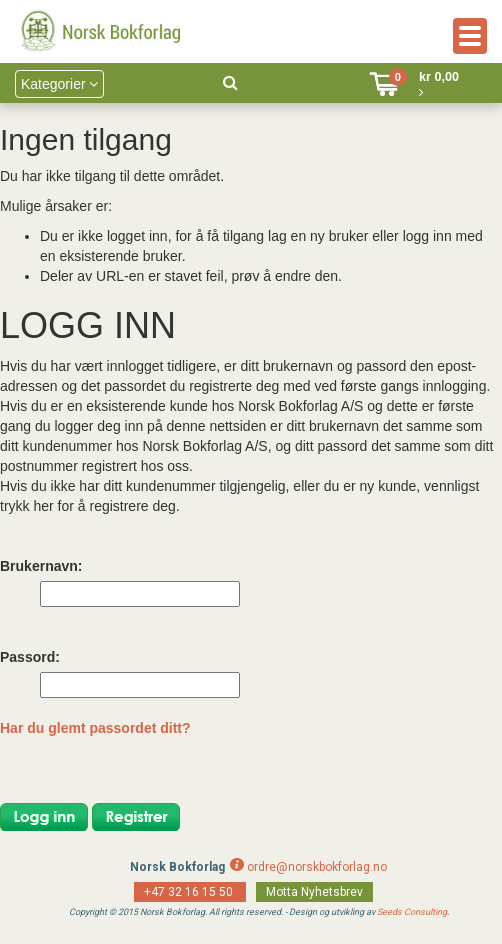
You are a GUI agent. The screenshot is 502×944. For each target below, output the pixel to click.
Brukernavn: (41, 566)
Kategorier (59, 84)
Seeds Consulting (412, 912)
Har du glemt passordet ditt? (95, 728)
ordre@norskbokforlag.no (317, 867)
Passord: (30, 657)
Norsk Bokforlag (177, 867)
